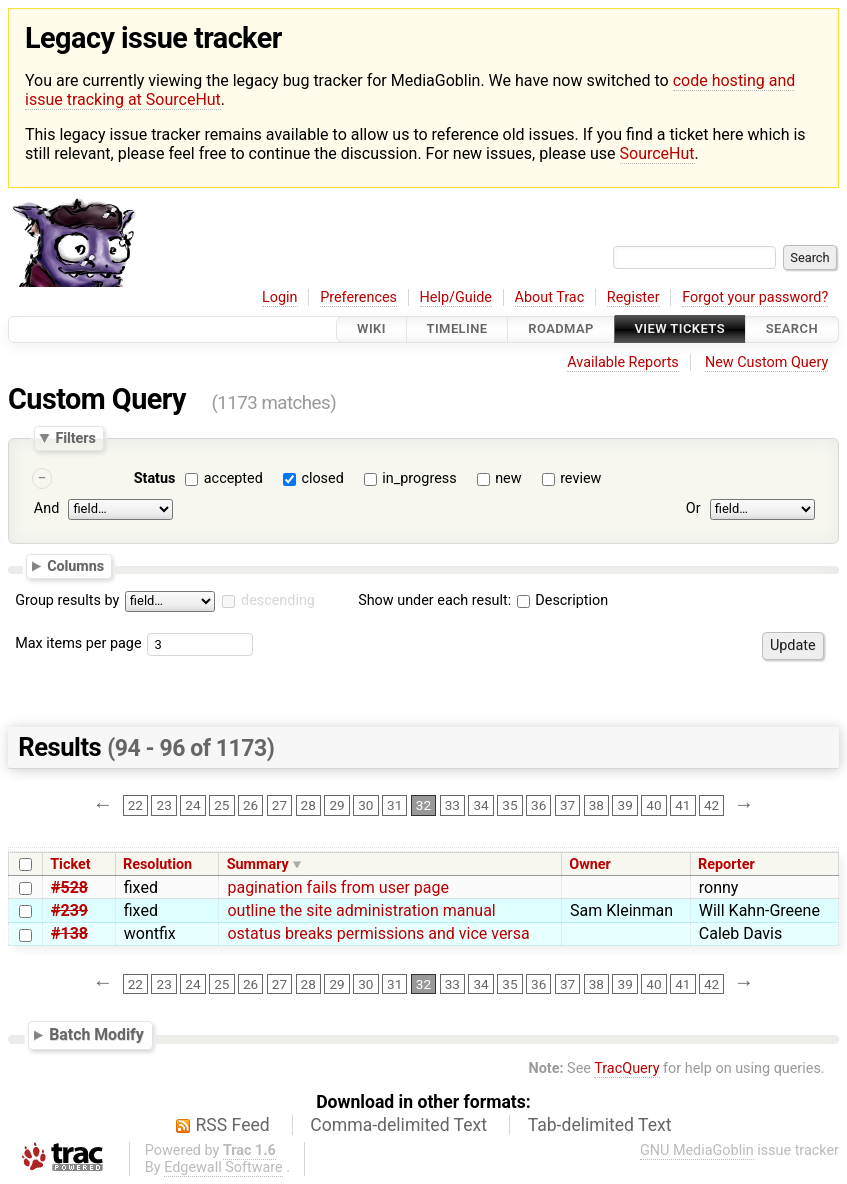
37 (567, 806)
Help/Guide (456, 297)
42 (711, 806)
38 (596, 806)
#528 (69, 887)
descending (278, 600)
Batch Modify (96, 1034)
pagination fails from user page (338, 887)
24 (192, 806)
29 (336, 806)
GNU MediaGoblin (697, 1150)
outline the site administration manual (361, 910)
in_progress (419, 478)
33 (452, 806)
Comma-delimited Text (398, 1125)
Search (792, 329)
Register (633, 297)
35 (509, 806)
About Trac (550, 297)
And (46, 509)
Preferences (358, 297)
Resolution (157, 864)
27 (279, 806)
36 (538, 806)
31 (394, 806)
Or (693, 509)
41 (682, 806)
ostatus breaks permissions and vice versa (378, 933)
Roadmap (561, 329)
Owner (590, 864)
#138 (69, 933)
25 (221, 806)
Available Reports (623, 362)
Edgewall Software (223, 1167)
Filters (75, 438)
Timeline (457, 329)
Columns (75, 566)
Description (562, 600)
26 (250, 806)
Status (155, 478)
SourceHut (657, 153)
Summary (258, 864)
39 (625, 806)
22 (135, 806)
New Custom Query (766, 362)
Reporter (726, 864)
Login (280, 297)
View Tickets (680, 329)
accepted (233, 478)
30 (365, 806)
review (580, 478)
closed (322, 478)
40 (653, 806)
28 (308, 806)
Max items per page (78, 643)
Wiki (371, 329)
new (508, 478)
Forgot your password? (755, 297)
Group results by (67, 600)
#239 (69, 910)
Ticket (70, 864)
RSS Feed (233, 1125)
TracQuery (626, 1068)
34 (480, 806)
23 (164, 806)
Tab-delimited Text (600, 1125)
